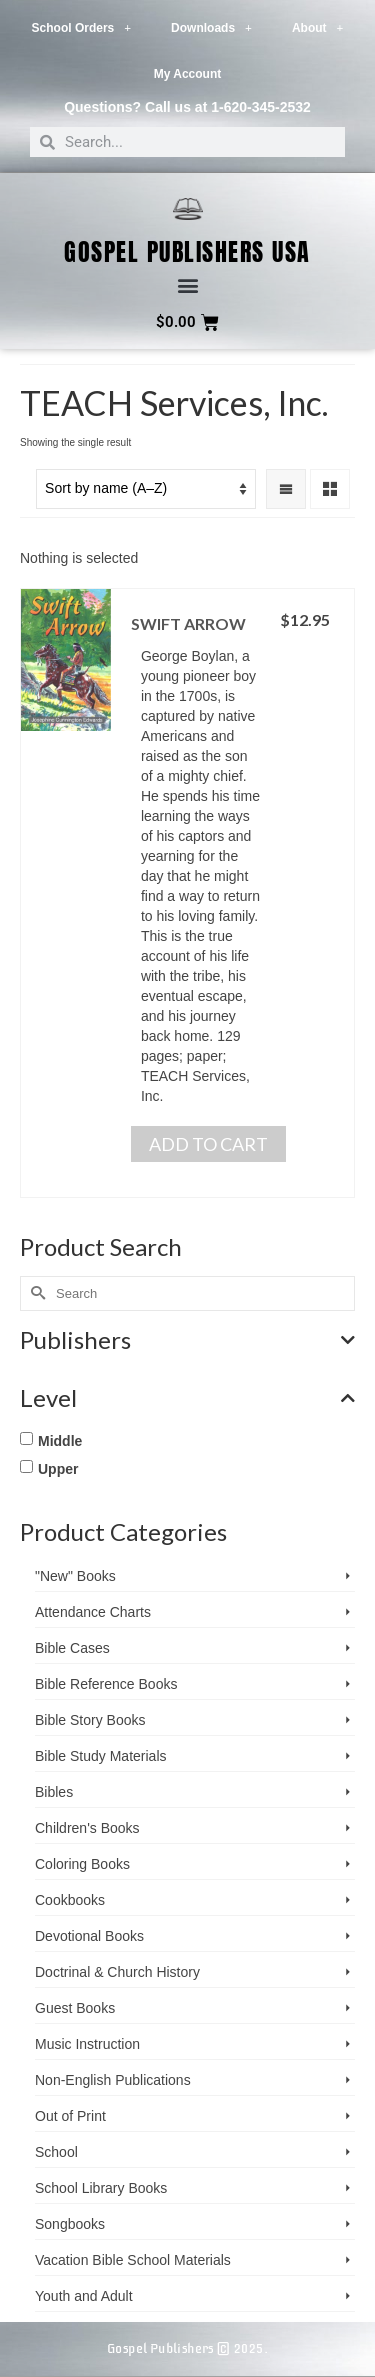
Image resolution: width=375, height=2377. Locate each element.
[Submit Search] (35, 1293)
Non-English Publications (113, 2080)
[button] (187, 285)
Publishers (187, 1340)
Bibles (54, 1792)
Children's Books (87, 1828)
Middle (60, 1441)
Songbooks (70, 2224)
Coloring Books (82, 1864)
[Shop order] (146, 489)
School (56, 2152)
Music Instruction (87, 2044)
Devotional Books (89, 1936)
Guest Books (75, 2008)
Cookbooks (70, 1900)
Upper (58, 1469)
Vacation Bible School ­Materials (133, 2260)
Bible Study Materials (101, 1756)
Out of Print (70, 2116)
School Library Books (101, 2188)
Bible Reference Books (106, 1684)
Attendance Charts (93, 1612)
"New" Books (75, 1576)
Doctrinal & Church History (117, 1972)
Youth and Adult (84, 2296)
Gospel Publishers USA (187, 252)
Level (187, 1398)
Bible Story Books (90, 1720)
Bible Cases (72, 1648)
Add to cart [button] (208, 1144)
